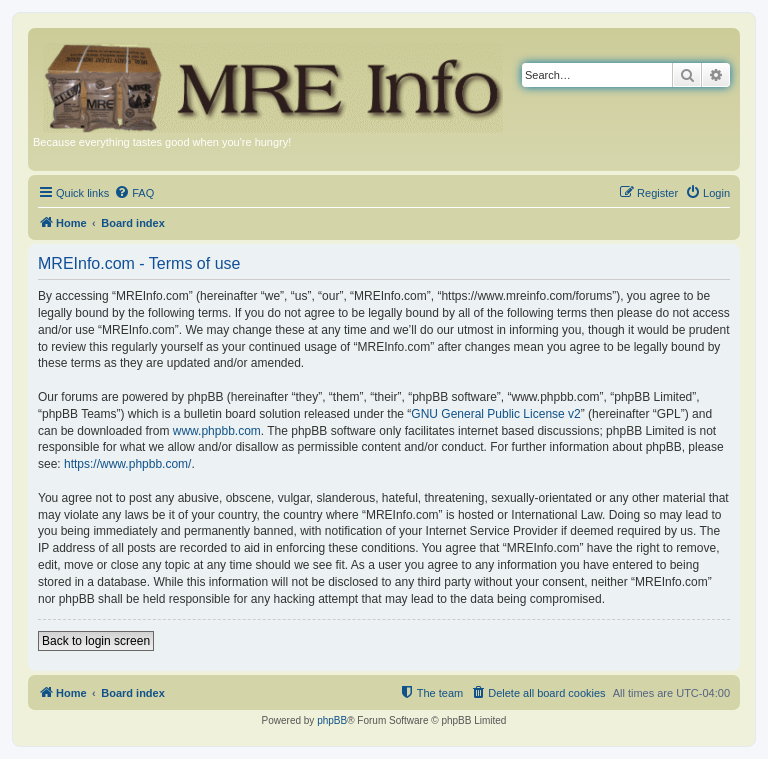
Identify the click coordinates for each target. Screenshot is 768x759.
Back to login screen (96, 641)
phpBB (332, 720)
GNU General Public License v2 (495, 414)
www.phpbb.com (217, 431)
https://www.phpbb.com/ (127, 464)
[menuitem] (134, 193)
